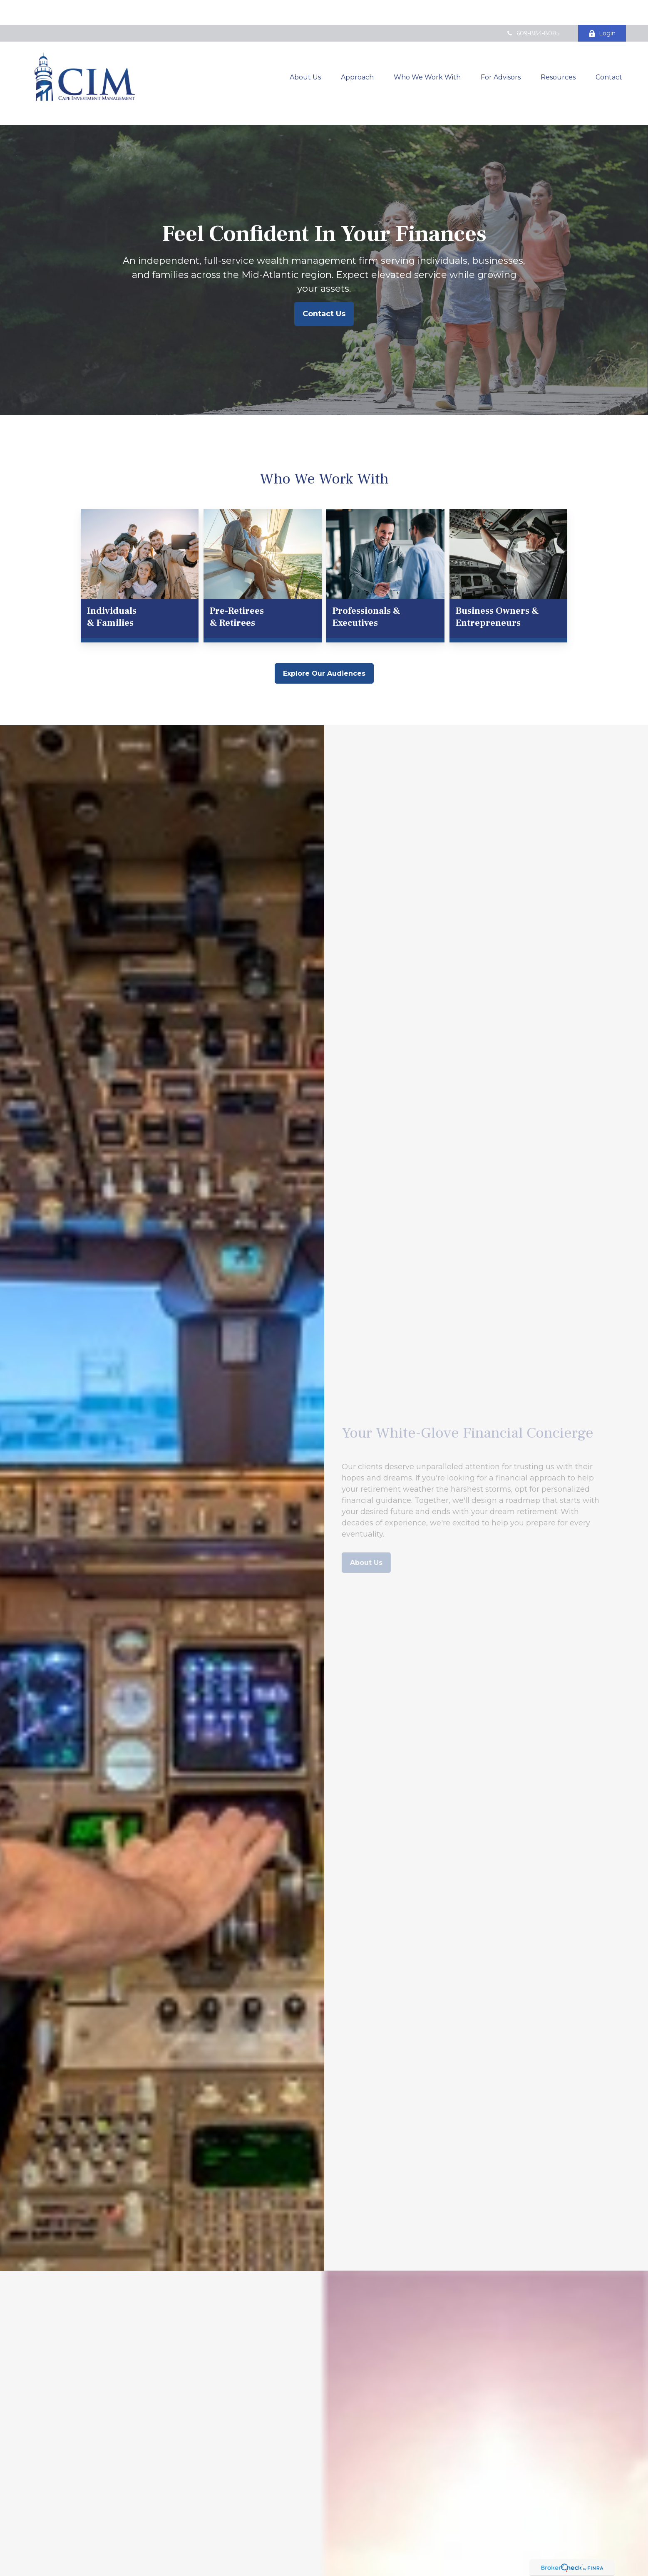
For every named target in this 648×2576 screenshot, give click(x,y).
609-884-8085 (532, 8)
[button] (305, 52)
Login (602, 8)
